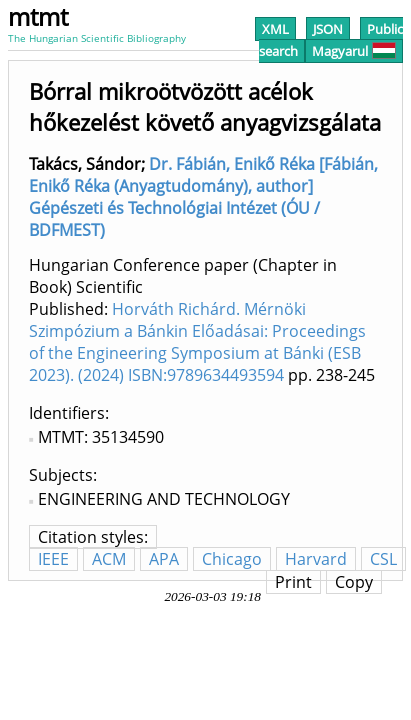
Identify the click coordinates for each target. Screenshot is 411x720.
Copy (354, 582)
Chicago (232, 559)
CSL (383, 559)
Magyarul (354, 51)
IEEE (53, 559)
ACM (109, 559)
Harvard (316, 559)
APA (164, 559)
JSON (328, 29)
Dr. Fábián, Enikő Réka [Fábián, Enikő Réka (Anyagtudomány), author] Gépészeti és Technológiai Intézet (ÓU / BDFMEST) (203, 197)
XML (275, 29)
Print (293, 582)
